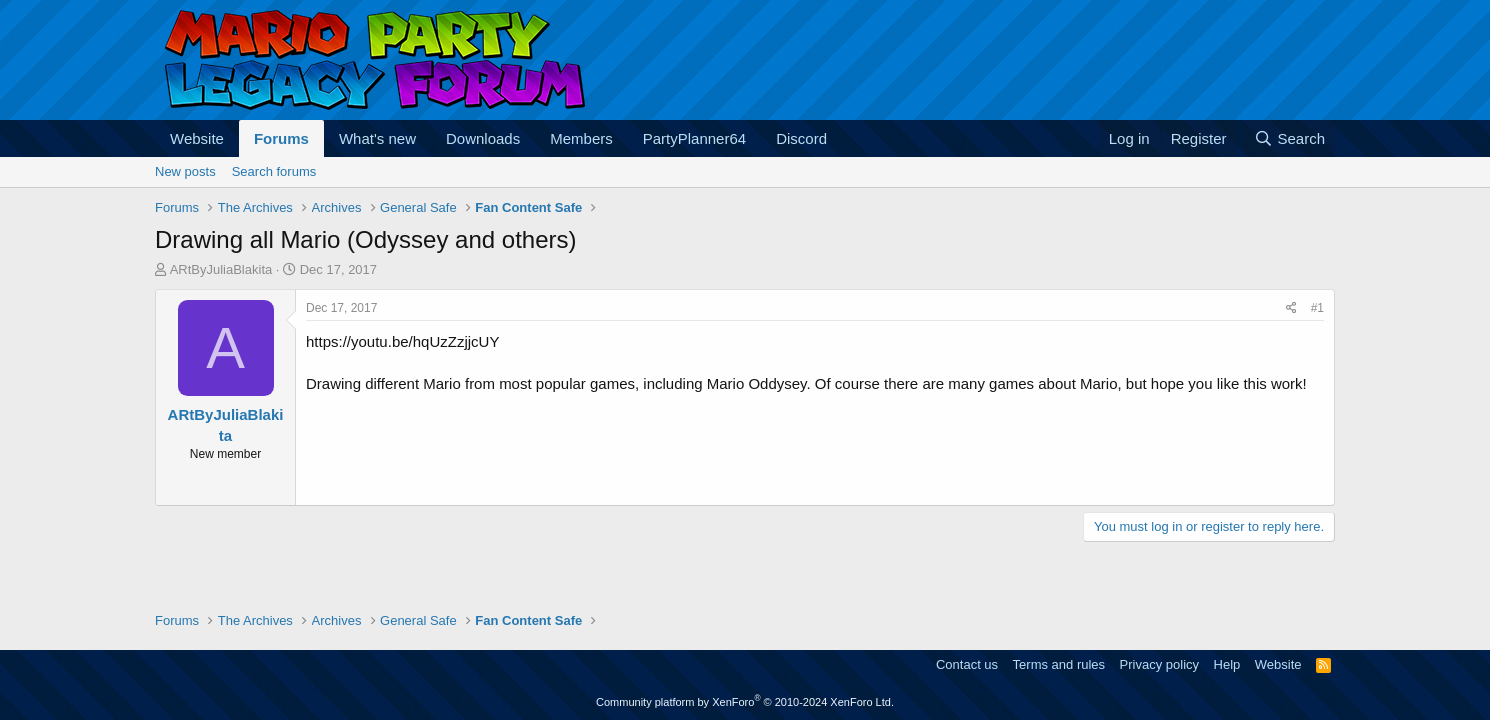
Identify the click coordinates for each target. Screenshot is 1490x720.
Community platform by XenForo (745, 702)
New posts (185, 171)
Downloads (483, 138)
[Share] (1291, 308)
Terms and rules (1059, 664)
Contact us (967, 664)
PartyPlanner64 (694, 138)
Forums (281, 138)
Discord (801, 138)
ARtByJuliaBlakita (221, 269)
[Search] (1289, 138)
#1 (1317, 308)
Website (197, 138)
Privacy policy (1159, 664)
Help (1227, 664)
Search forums (274, 171)
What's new (377, 138)
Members (581, 138)
